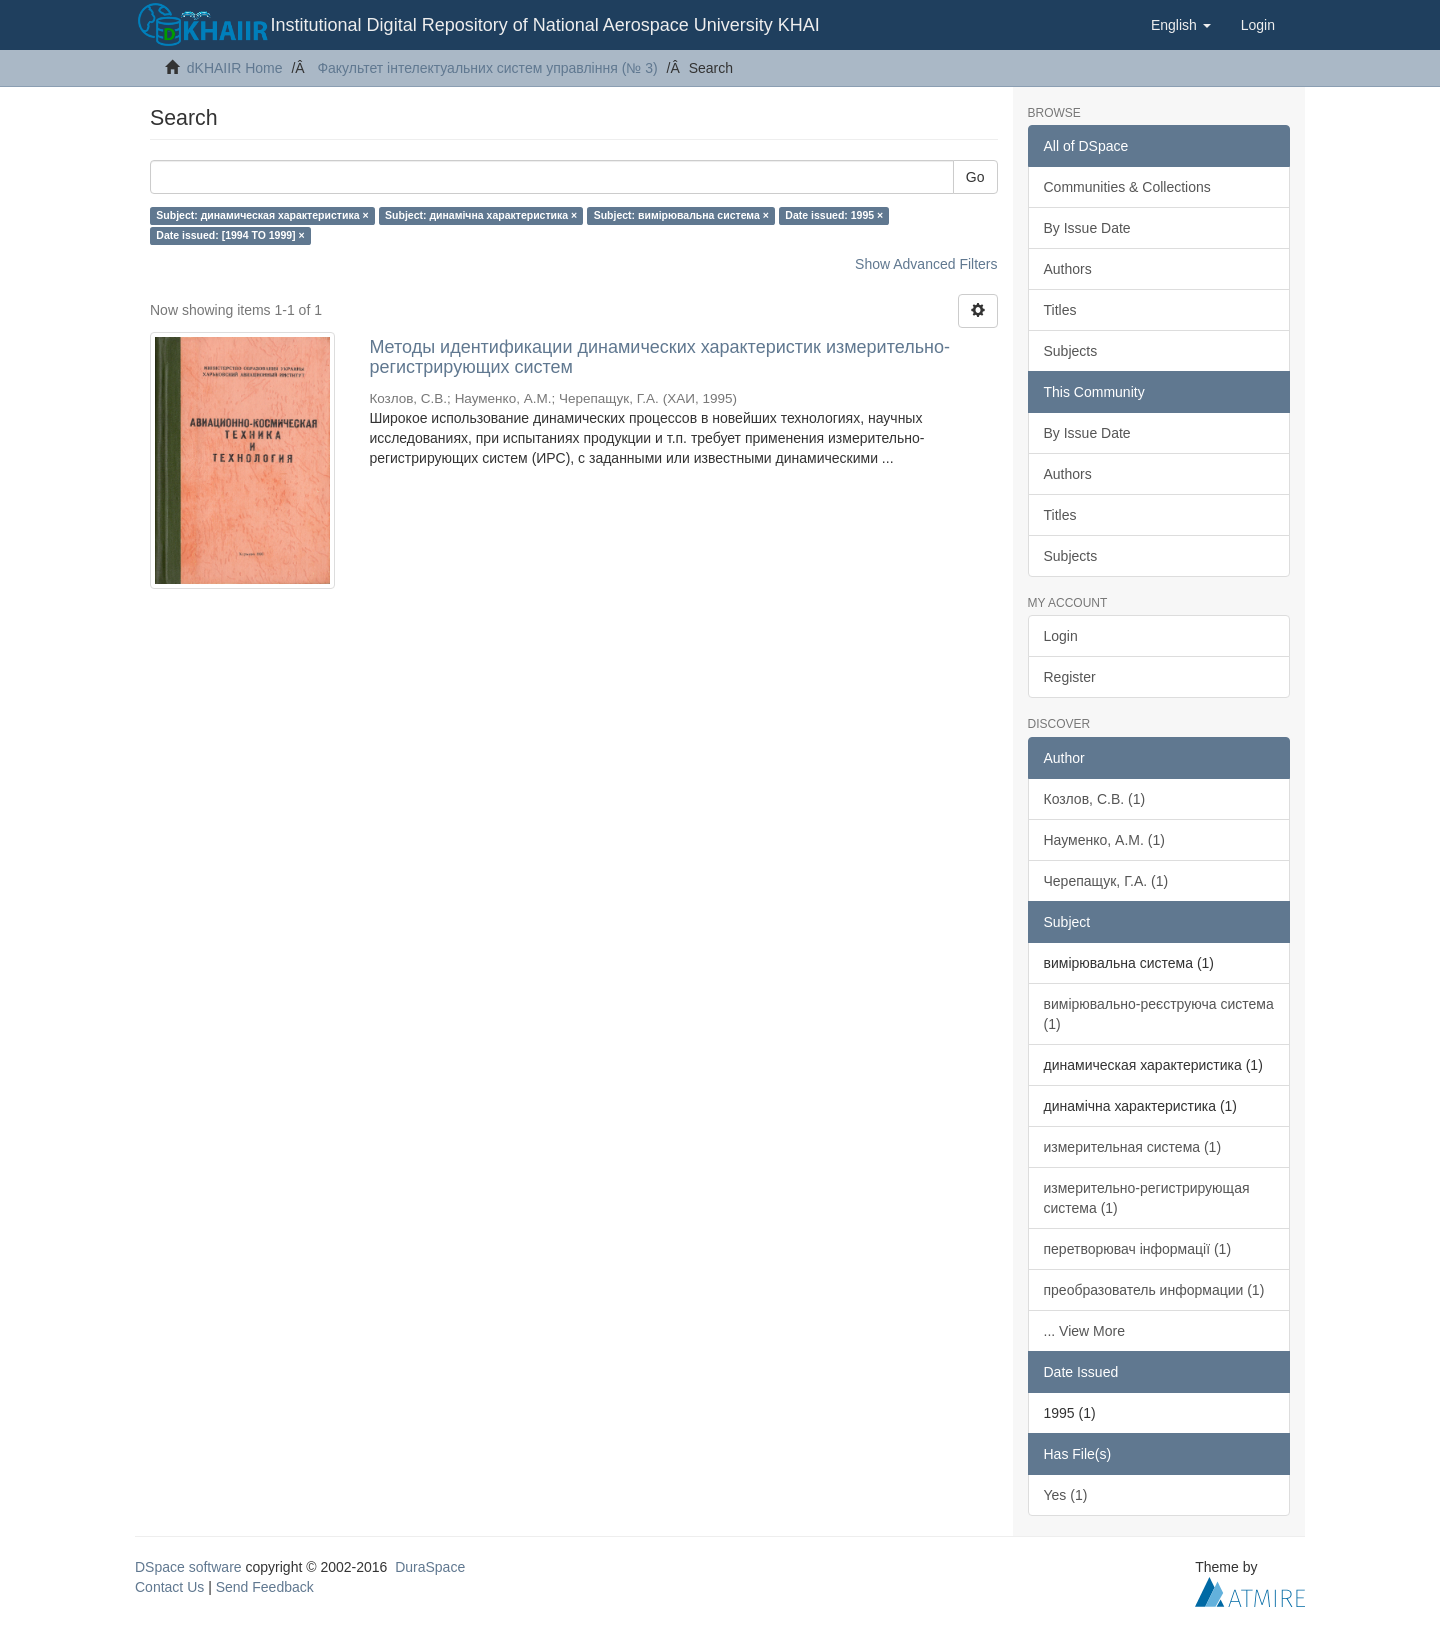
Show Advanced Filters (926, 264)
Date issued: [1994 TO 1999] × (230, 235)
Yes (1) (1066, 1495)
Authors (1068, 269)
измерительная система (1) (1133, 1147)
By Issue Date (1087, 228)
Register (1070, 677)
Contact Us (169, 1587)
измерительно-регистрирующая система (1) (1147, 1198)
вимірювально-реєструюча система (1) (1159, 1014)
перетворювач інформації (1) (1138, 1249)
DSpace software (188, 1567)
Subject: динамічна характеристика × (481, 215)
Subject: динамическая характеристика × (262, 215)
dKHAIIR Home (235, 68)
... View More (1084, 1331)
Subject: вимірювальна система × (681, 215)
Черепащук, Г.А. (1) (1106, 881)
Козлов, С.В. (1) (1095, 799)
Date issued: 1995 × (834, 215)
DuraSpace (430, 1567)
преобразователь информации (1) (1154, 1290)
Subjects (1071, 351)
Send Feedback (265, 1587)
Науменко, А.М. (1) (1104, 840)
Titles (1060, 310)
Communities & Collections (1127, 187)
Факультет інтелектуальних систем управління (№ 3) (487, 68)
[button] (1181, 25)
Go (975, 177)
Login (1061, 636)
